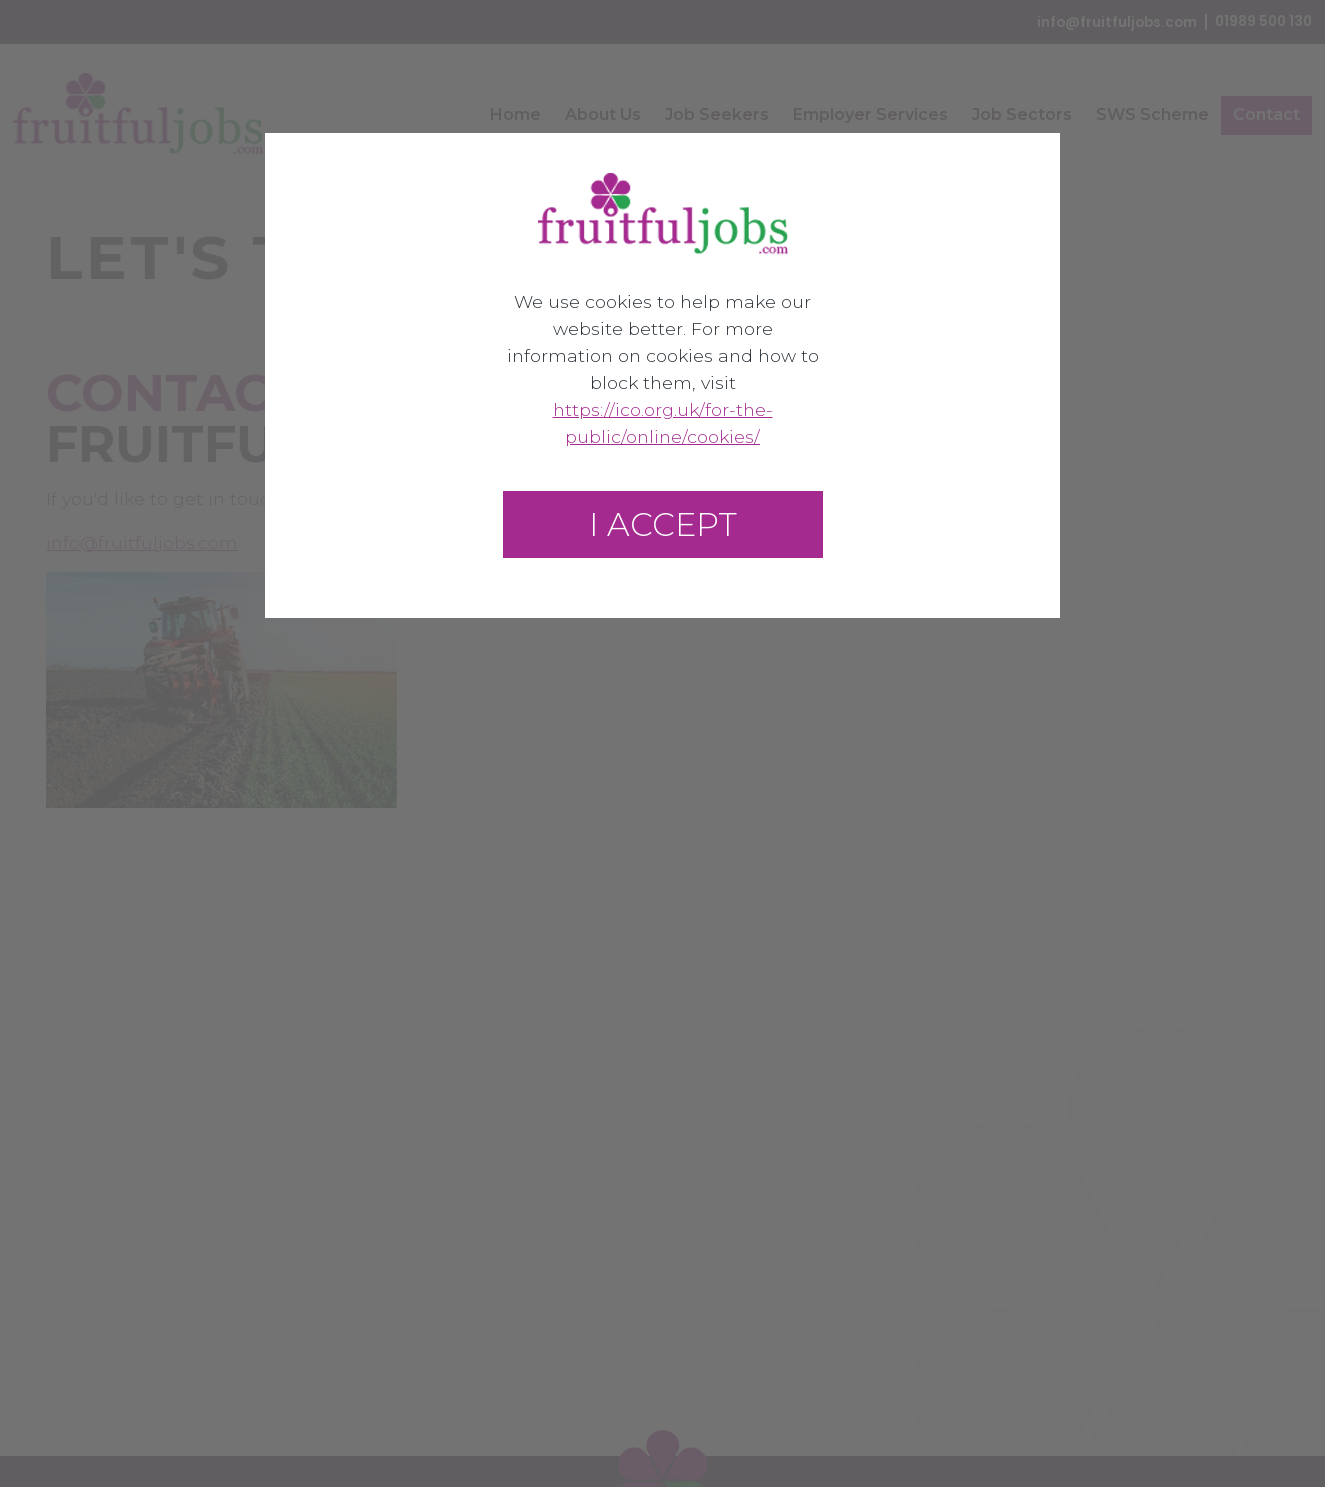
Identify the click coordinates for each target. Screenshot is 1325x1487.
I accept (663, 524)
